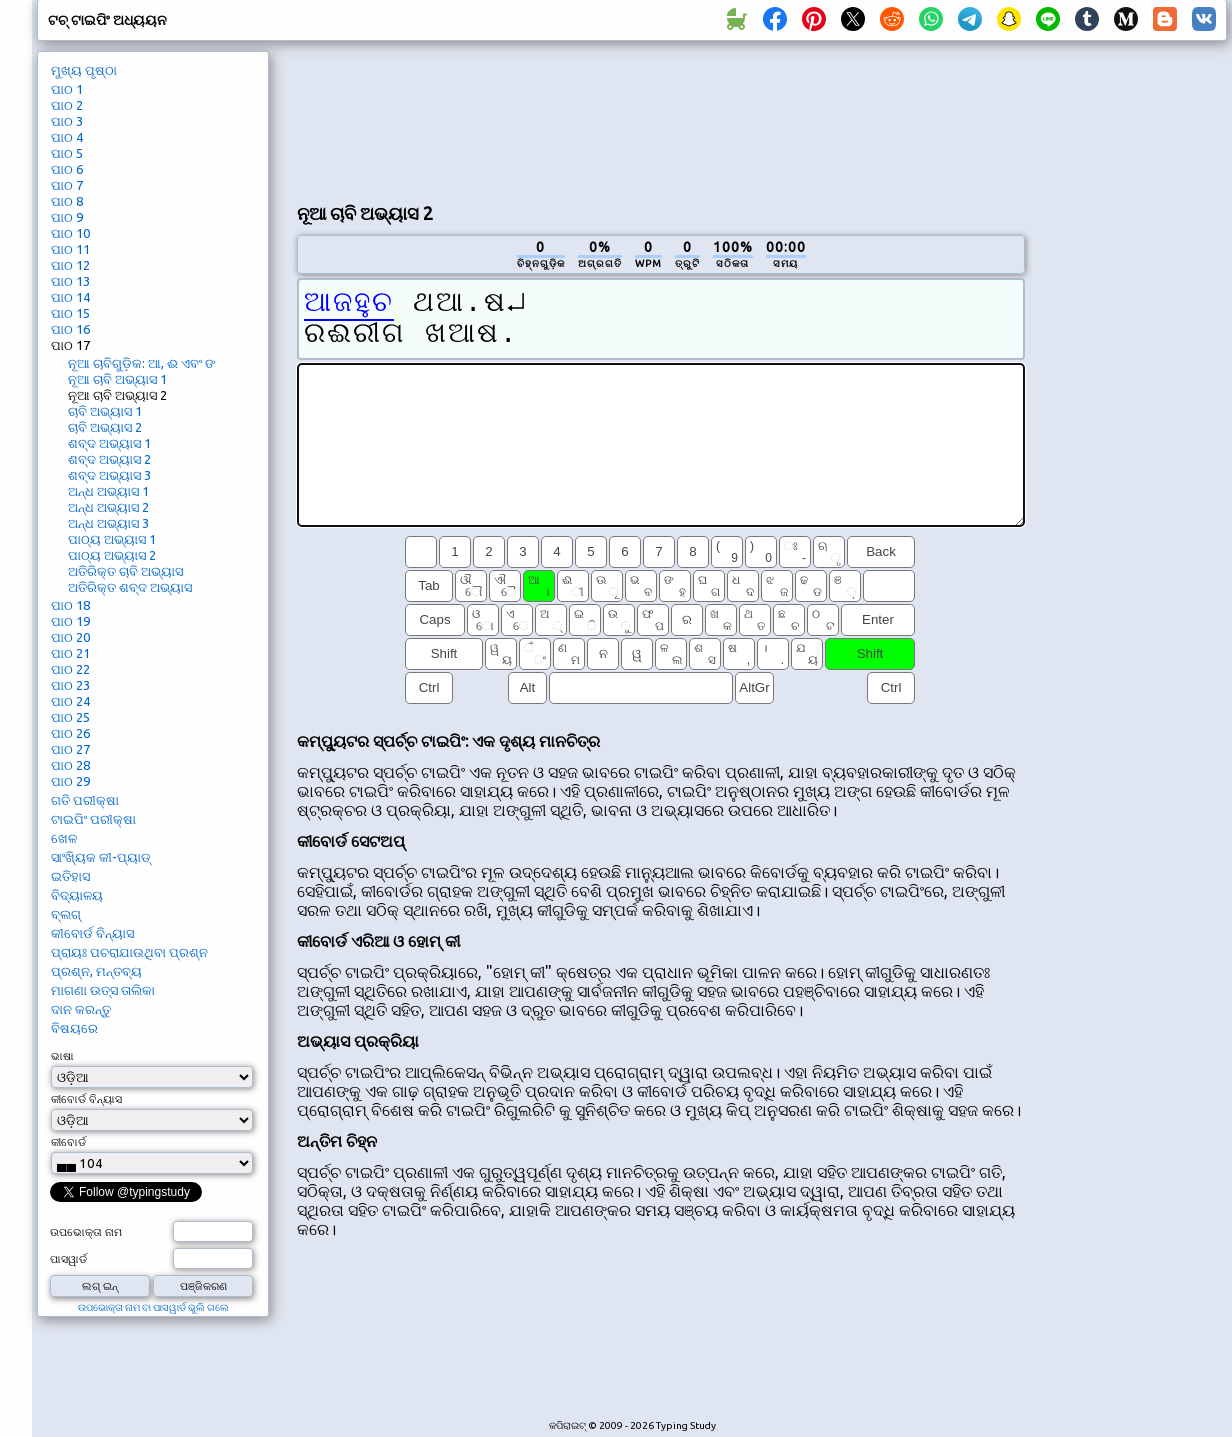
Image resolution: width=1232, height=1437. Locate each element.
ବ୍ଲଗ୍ (66, 914)
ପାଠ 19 (70, 621)
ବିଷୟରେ (74, 1028)
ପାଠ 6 (67, 169)
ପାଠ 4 (67, 137)
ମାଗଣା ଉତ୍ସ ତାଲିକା (103, 990)
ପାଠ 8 (67, 201)
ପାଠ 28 (70, 765)
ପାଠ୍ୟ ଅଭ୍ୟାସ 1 (112, 539)
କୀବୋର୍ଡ (68, 1142)
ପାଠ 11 (70, 249)
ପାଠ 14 (70, 297)
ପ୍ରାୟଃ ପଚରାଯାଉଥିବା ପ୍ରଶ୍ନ (129, 952)
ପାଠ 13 (70, 281)
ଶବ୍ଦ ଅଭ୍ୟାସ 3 (109, 475)
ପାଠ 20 (70, 637)
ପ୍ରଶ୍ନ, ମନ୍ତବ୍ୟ (96, 971)
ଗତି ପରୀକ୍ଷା (85, 800)
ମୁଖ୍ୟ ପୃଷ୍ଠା (84, 70)
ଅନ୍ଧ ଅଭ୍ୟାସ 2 (108, 507)
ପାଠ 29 (70, 781)
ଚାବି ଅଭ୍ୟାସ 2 (105, 427)
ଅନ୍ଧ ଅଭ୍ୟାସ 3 (108, 523)
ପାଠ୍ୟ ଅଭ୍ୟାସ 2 (112, 555)
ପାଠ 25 (70, 717)
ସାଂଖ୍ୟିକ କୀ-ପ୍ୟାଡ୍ (101, 857)
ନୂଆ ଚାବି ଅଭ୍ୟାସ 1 (117, 379)
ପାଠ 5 (67, 153)
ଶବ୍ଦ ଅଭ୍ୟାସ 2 (109, 459)
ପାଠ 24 (70, 701)
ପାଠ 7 (67, 185)
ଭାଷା (62, 1056)
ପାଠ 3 (67, 121)
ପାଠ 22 (70, 669)
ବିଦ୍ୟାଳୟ (77, 895)
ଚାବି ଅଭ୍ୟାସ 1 (105, 411)
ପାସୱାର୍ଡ (68, 1259)
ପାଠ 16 (70, 329)
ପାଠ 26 (70, 733)
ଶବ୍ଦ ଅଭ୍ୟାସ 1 (109, 443)
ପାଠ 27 (70, 749)
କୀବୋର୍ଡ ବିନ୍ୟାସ (92, 933)
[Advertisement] (377, 118)
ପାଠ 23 (70, 685)
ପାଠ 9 (67, 217)
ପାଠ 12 (70, 265)
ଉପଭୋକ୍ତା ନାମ (86, 1232)
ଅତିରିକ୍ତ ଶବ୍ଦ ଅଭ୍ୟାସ (130, 587)
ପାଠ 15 (70, 313)
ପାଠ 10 (70, 233)
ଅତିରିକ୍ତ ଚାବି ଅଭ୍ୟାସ (125, 571)
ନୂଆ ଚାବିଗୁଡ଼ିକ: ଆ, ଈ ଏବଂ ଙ (142, 363)
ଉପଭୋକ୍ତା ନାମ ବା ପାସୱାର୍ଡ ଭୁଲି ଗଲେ (153, 1307)
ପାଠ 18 (70, 605)
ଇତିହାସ (70, 876)
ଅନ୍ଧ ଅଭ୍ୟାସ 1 (108, 491)
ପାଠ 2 (67, 105)
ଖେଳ (64, 838)
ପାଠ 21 (70, 653)
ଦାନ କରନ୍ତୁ (81, 1009)
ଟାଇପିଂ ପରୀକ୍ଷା (93, 819)
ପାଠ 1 (67, 89)
